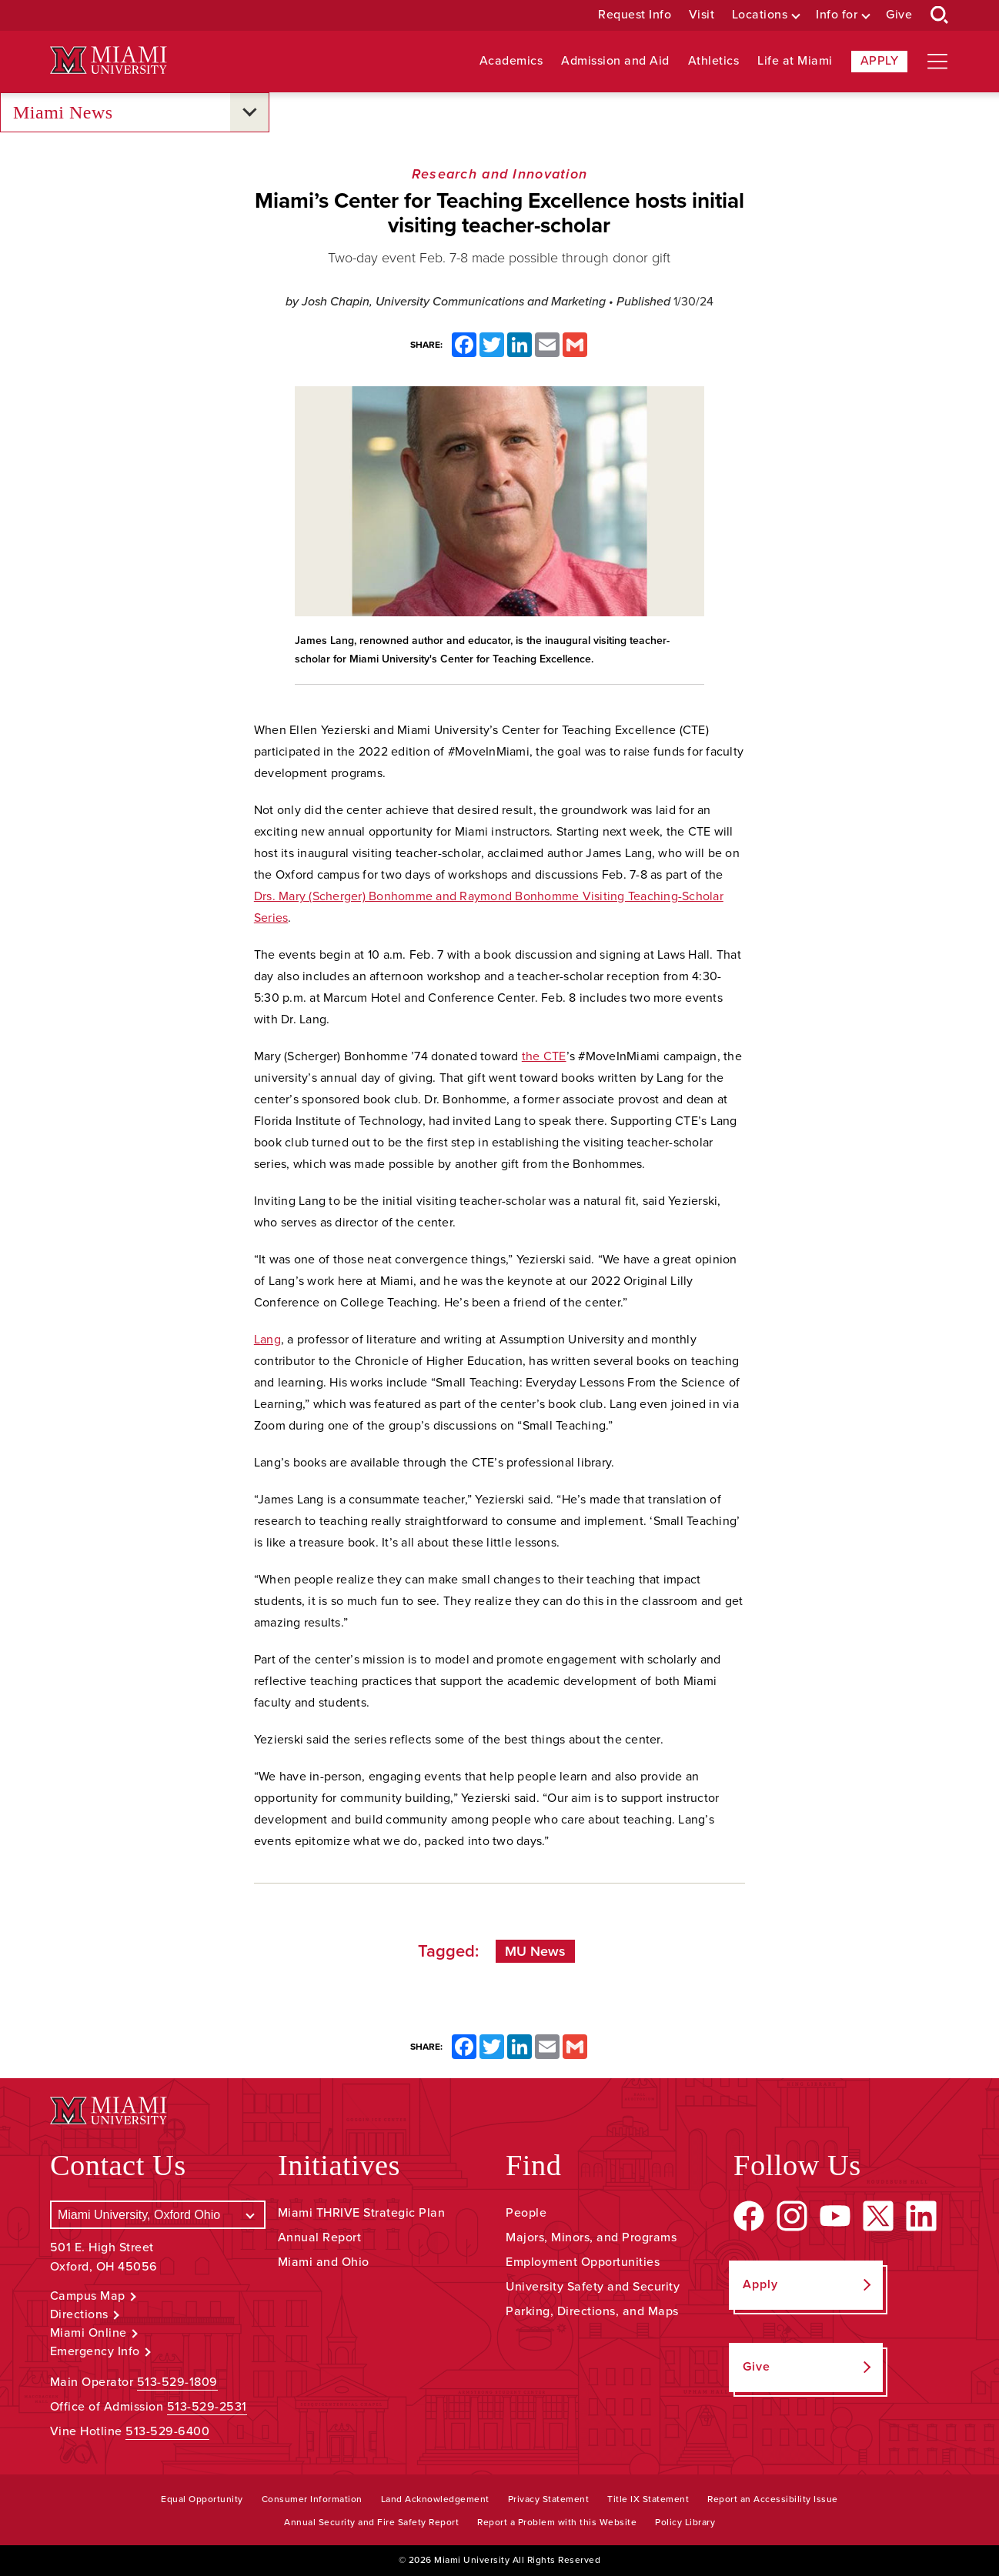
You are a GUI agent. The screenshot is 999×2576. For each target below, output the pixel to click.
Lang (267, 1339)
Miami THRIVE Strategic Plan (362, 2213)
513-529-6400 (167, 2431)
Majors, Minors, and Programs (591, 2237)
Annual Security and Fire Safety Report (371, 2522)
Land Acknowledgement (435, 2499)
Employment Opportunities (583, 2262)
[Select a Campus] (158, 2215)
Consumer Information (312, 2499)
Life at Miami (795, 61)
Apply (879, 60)
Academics (511, 61)
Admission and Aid (615, 61)
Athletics (714, 61)
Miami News (63, 112)
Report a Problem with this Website (556, 2522)
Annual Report (320, 2237)
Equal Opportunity (202, 2499)
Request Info (634, 15)
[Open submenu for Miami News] (249, 112)
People (526, 2213)
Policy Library (685, 2522)
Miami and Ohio (323, 2262)
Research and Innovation (500, 173)
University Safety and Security (593, 2286)
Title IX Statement (648, 2499)
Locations (760, 15)
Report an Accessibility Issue (772, 2499)
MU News (535, 1951)
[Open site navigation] (937, 61)
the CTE (544, 1056)
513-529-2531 (207, 2406)
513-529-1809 (177, 2382)
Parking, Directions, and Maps (592, 2311)
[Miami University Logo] (108, 60)
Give (899, 15)
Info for (836, 15)
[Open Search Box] (940, 15)
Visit (702, 15)
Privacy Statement (549, 2499)
